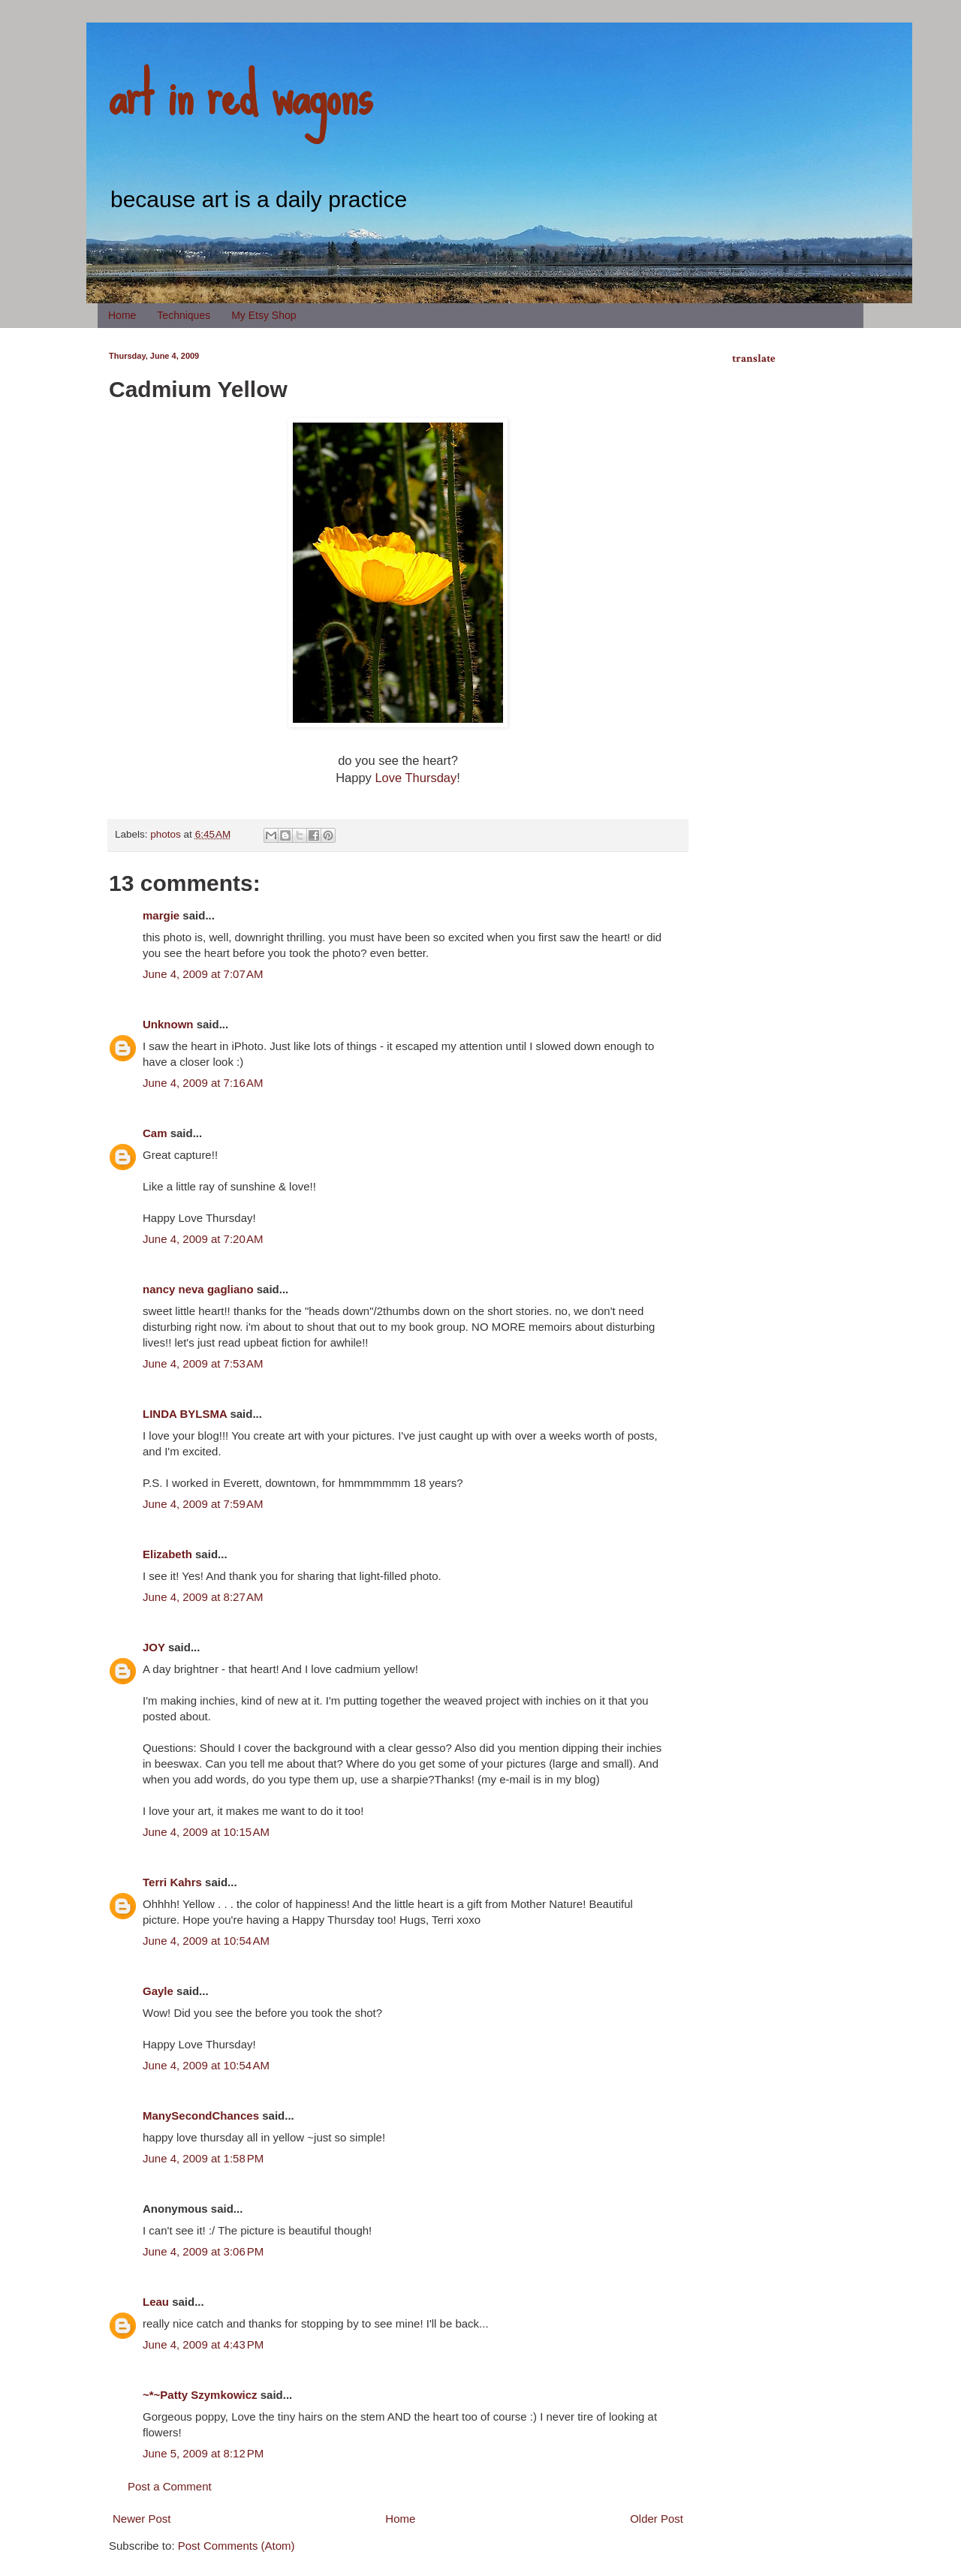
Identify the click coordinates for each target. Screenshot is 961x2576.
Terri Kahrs (172, 1882)
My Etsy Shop (263, 315)
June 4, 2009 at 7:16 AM (203, 1082)
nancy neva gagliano (198, 1289)
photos (165, 834)
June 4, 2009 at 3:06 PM (203, 2251)
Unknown (168, 1024)
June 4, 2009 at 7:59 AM (203, 1503)
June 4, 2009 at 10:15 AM (206, 1831)
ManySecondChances (201, 2115)
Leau (156, 2301)
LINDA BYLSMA (185, 1413)
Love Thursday (415, 777)
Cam (155, 1133)
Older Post (656, 2518)
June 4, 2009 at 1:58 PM (203, 2158)
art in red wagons (240, 94)
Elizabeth (167, 1554)
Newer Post (142, 2518)
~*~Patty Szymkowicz (200, 2394)
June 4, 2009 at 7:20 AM (203, 1238)
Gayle (158, 1991)
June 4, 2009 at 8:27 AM (203, 1596)
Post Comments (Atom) (236, 2545)
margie (161, 915)
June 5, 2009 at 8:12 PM (203, 2453)
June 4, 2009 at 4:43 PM (203, 2344)
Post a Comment (170, 2486)
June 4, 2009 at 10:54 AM (206, 1940)
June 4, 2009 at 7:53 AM (203, 1363)
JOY (154, 1647)
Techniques (183, 315)
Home (122, 315)
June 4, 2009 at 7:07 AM (203, 974)
